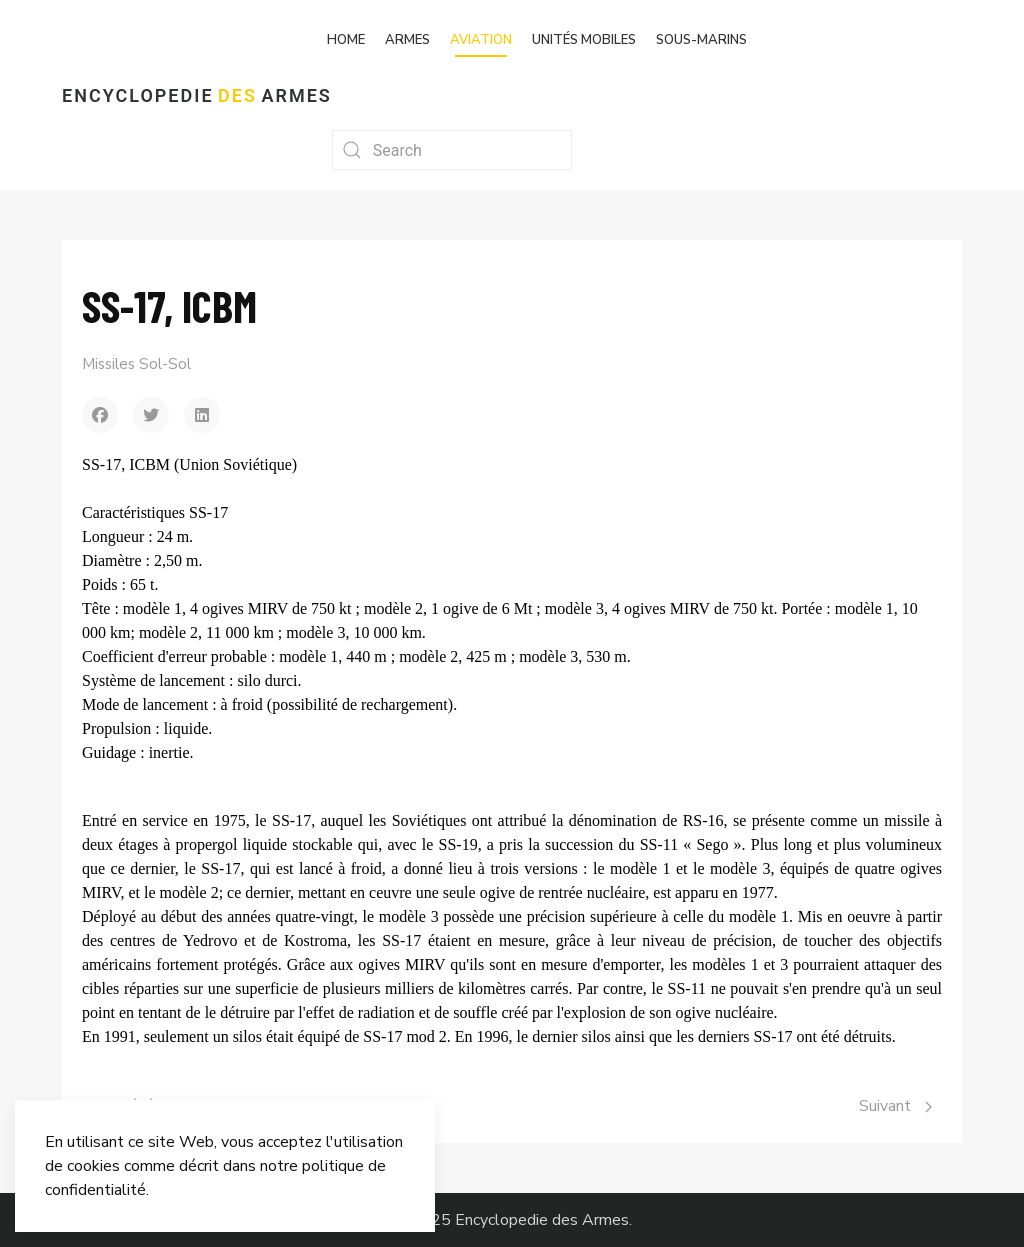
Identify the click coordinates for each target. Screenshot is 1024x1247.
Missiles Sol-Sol (136, 364)
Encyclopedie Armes (197, 95)
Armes (407, 40)
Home (346, 40)
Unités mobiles (584, 40)
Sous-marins (701, 40)
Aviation (481, 40)
